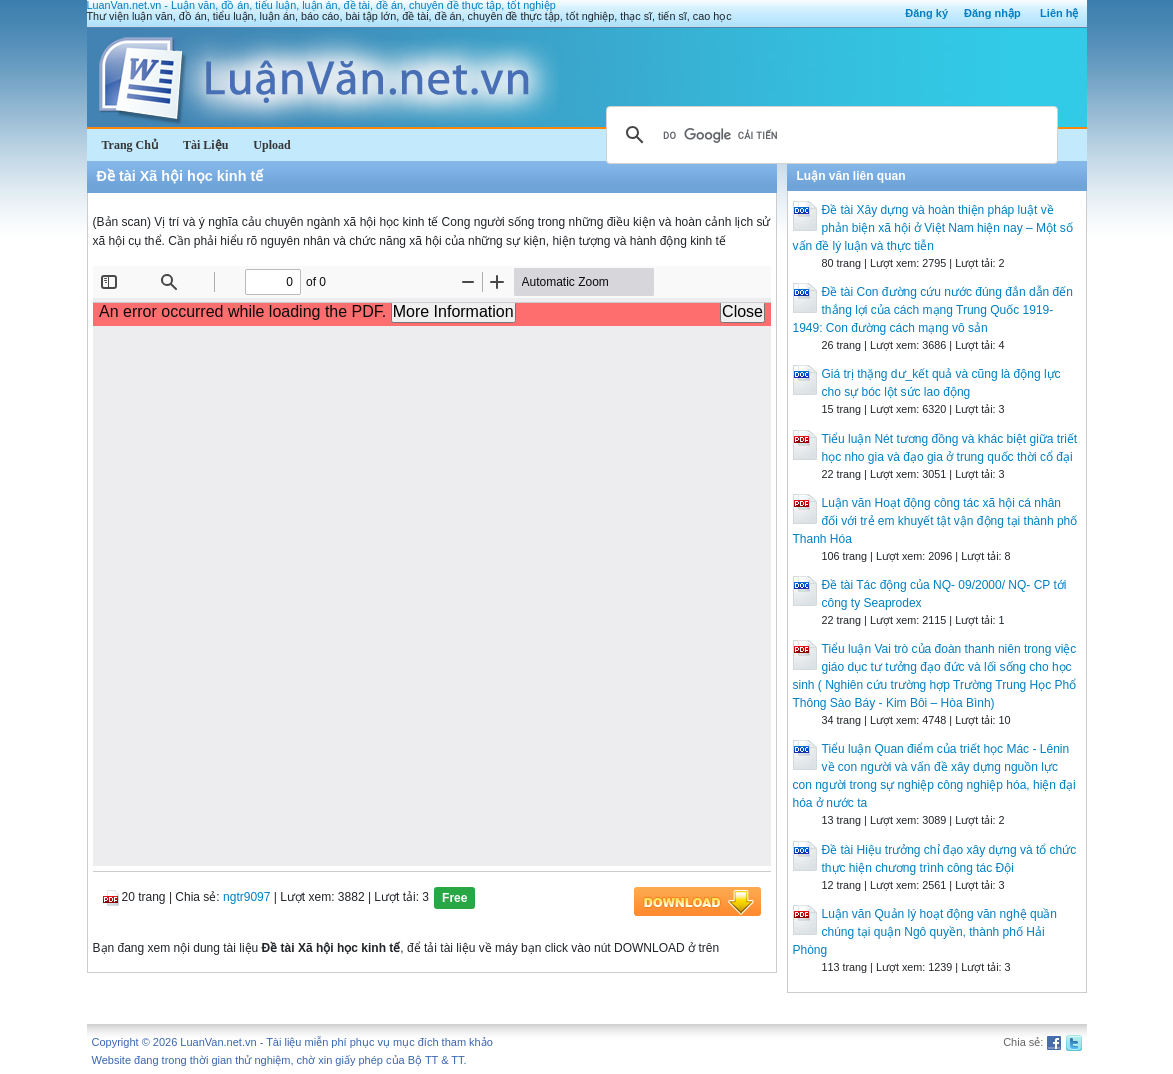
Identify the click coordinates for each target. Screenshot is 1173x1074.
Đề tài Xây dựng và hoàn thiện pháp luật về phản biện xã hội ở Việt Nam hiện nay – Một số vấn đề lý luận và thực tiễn (933, 228)
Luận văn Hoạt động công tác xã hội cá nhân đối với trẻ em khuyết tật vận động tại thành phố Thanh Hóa (935, 521)
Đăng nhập (992, 13)
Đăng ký (926, 13)
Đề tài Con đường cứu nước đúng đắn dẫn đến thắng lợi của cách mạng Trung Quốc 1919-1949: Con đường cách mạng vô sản (933, 310)
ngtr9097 (246, 897)
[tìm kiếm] (829, 135)
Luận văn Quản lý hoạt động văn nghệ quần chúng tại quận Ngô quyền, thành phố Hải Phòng (925, 932)
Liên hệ (1059, 13)
